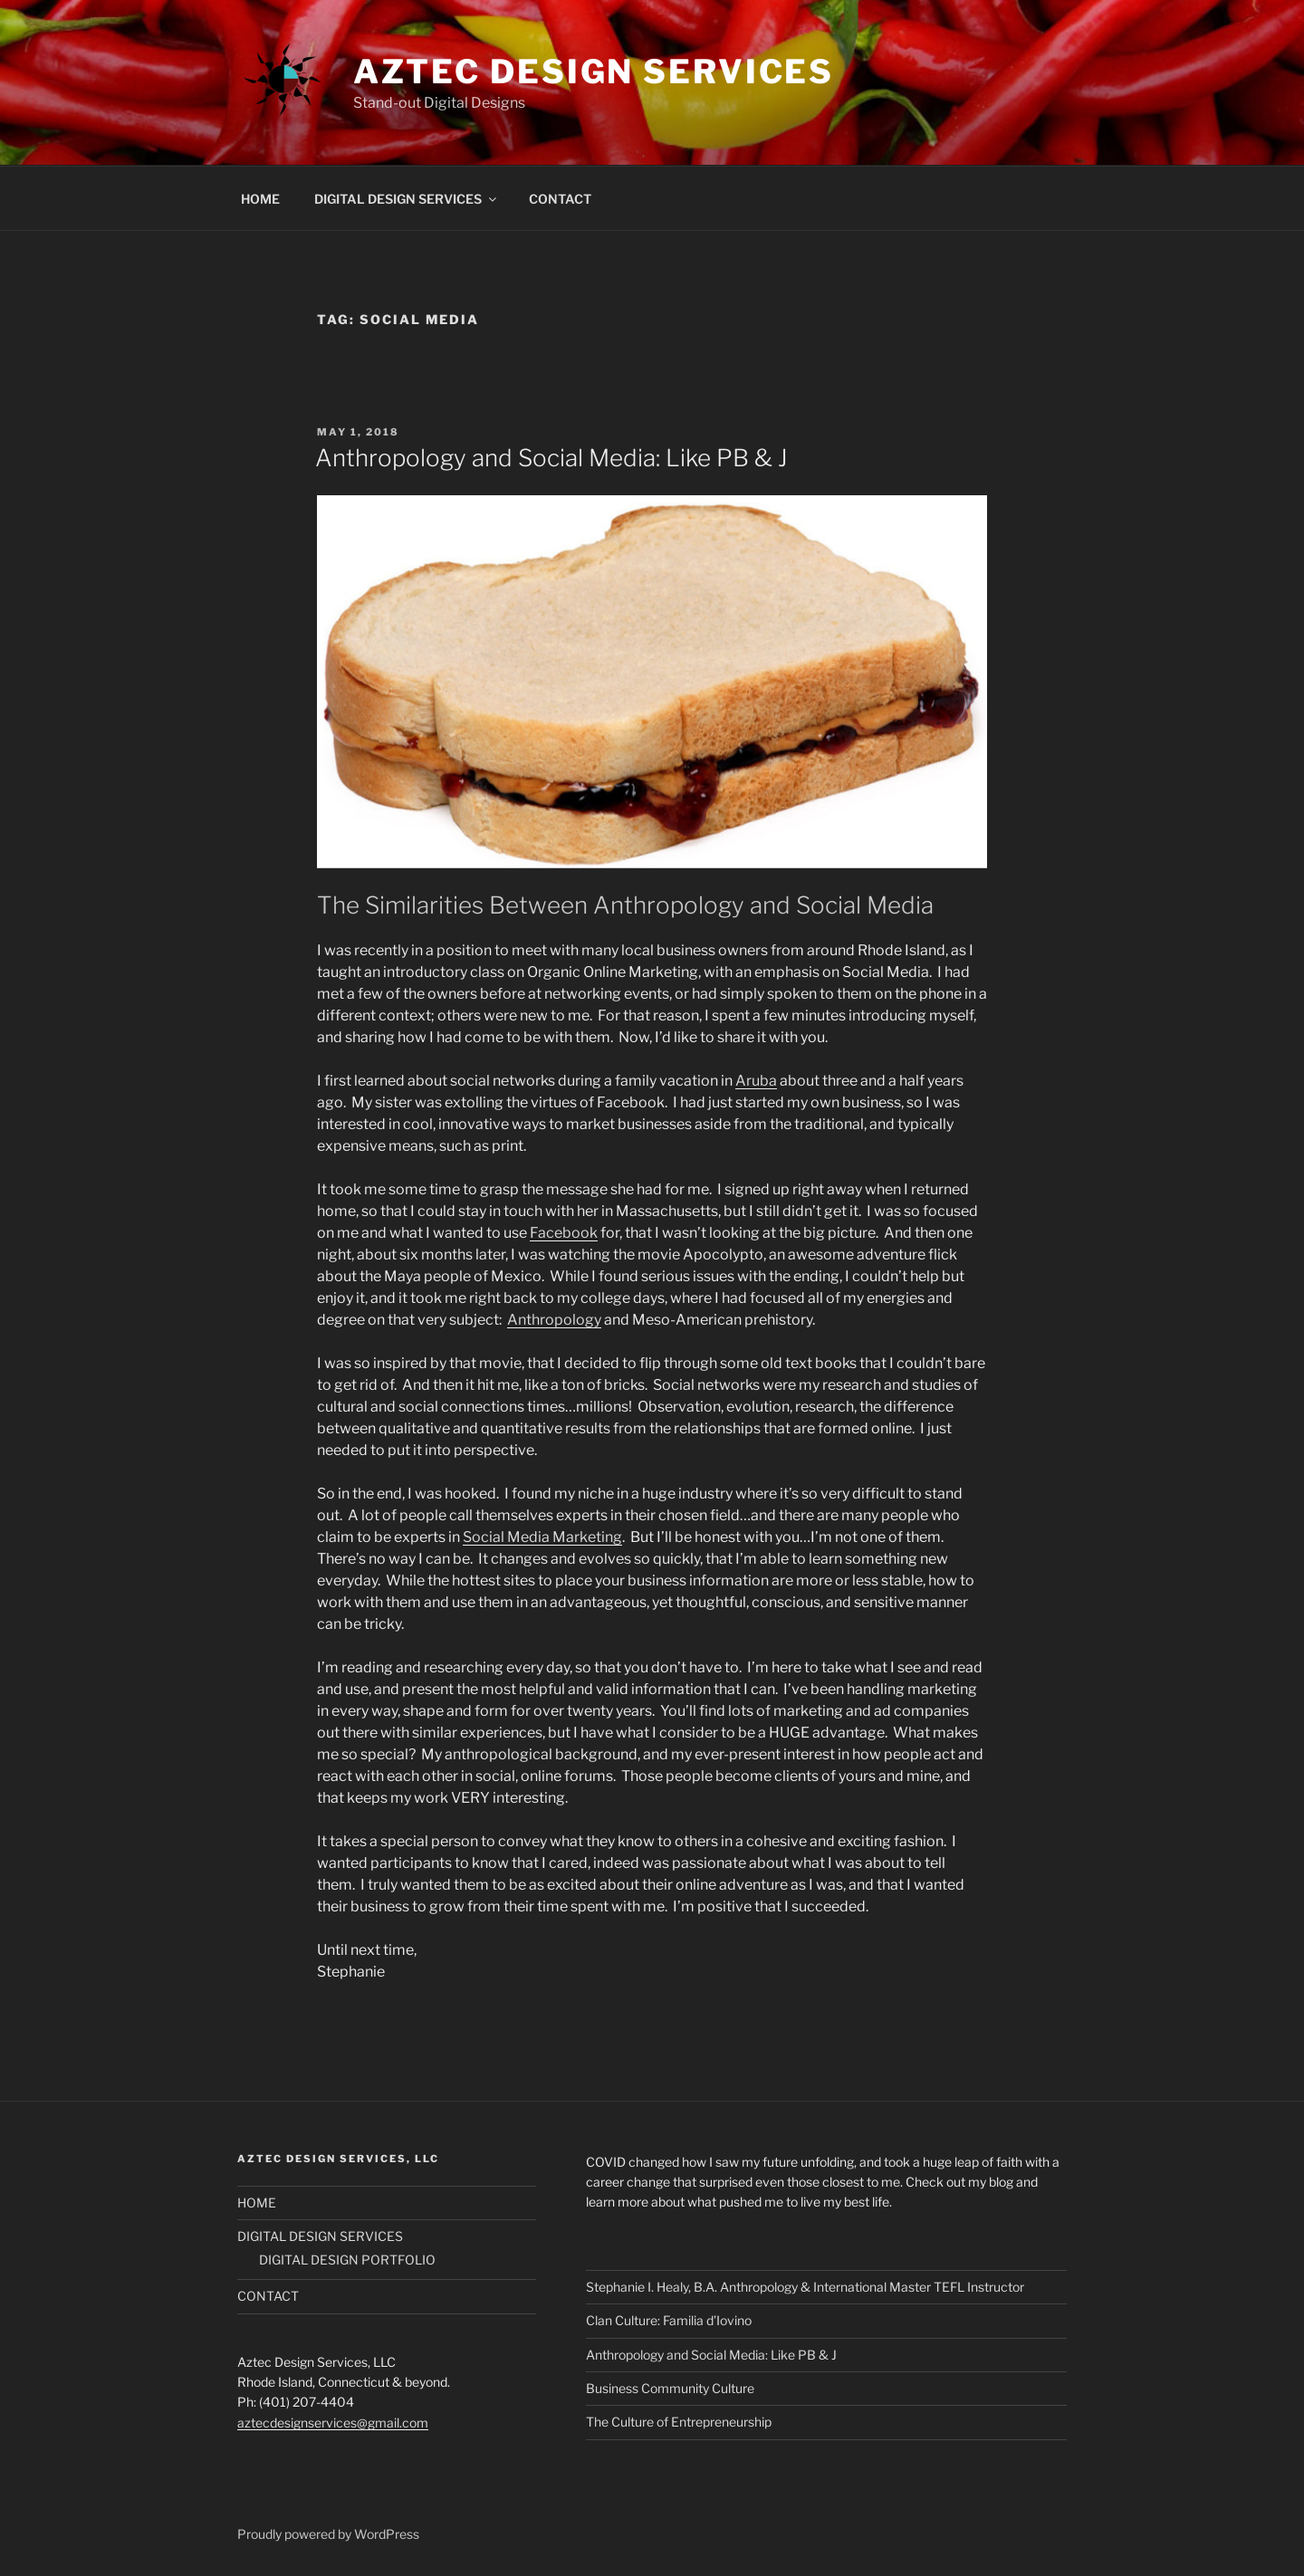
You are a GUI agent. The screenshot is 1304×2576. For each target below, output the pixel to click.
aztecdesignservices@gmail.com (332, 2422)
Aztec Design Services (593, 71)
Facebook (564, 1232)
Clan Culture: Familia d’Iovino (669, 2320)
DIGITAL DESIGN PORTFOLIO (347, 2259)
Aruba (756, 1080)
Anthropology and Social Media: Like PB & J (551, 458)
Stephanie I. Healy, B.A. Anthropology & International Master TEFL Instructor (805, 2286)
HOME (260, 198)
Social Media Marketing (542, 1537)
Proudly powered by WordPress (328, 2534)
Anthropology (554, 1319)
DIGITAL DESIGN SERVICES (406, 198)
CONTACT (560, 198)
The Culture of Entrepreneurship (679, 2421)
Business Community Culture (670, 2388)
